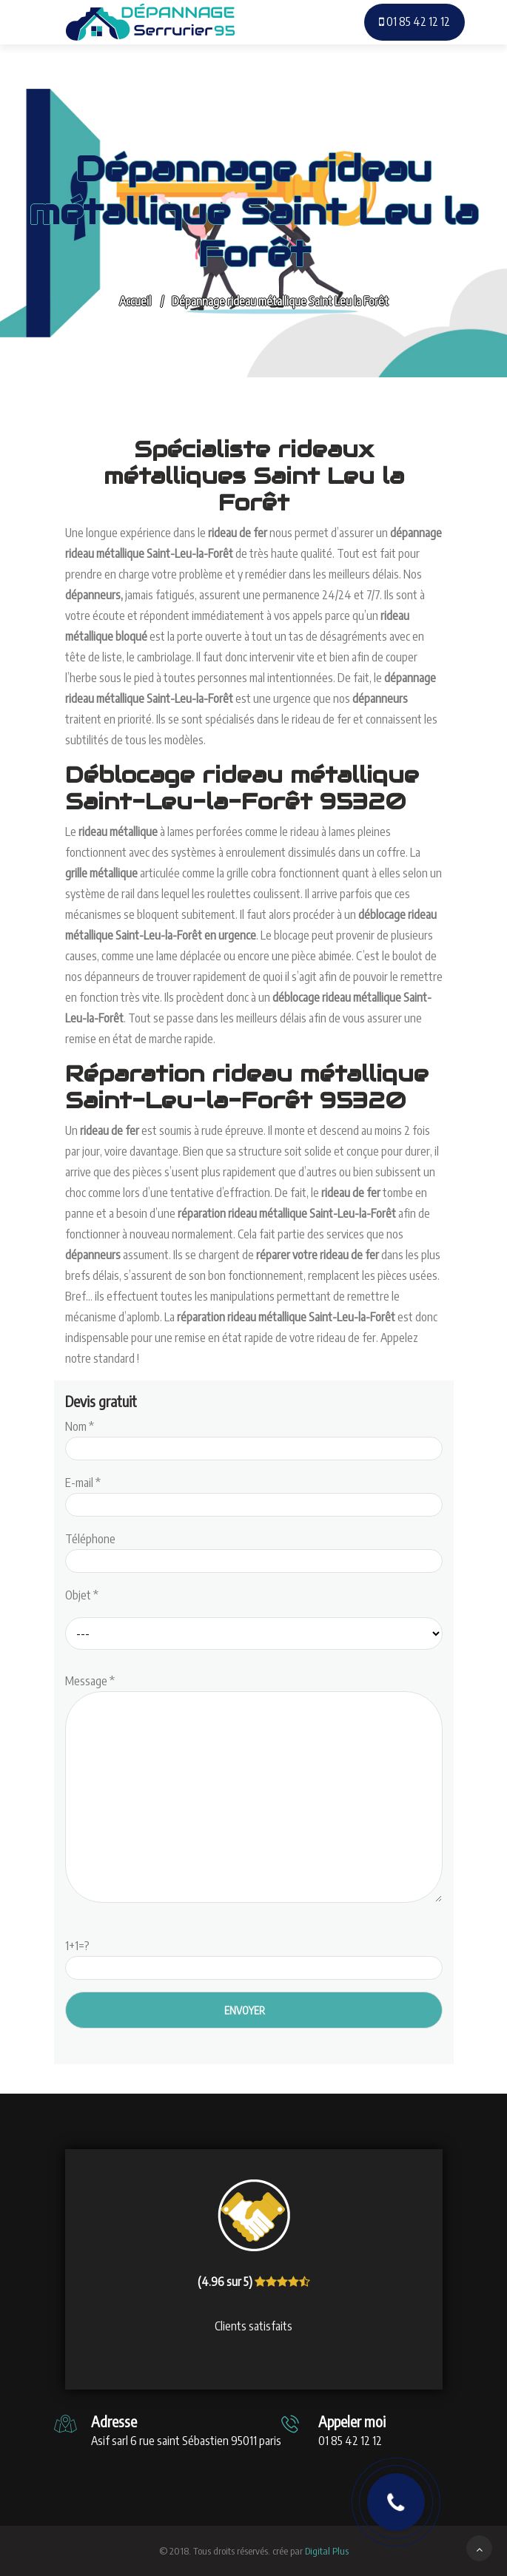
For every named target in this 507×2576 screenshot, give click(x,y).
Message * (254, 1789)
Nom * (254, 1437)
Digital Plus (327, 2551)
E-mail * (254, 1493)
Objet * (81, 1595)
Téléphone (254, 1549)
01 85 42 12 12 (414, 21)
